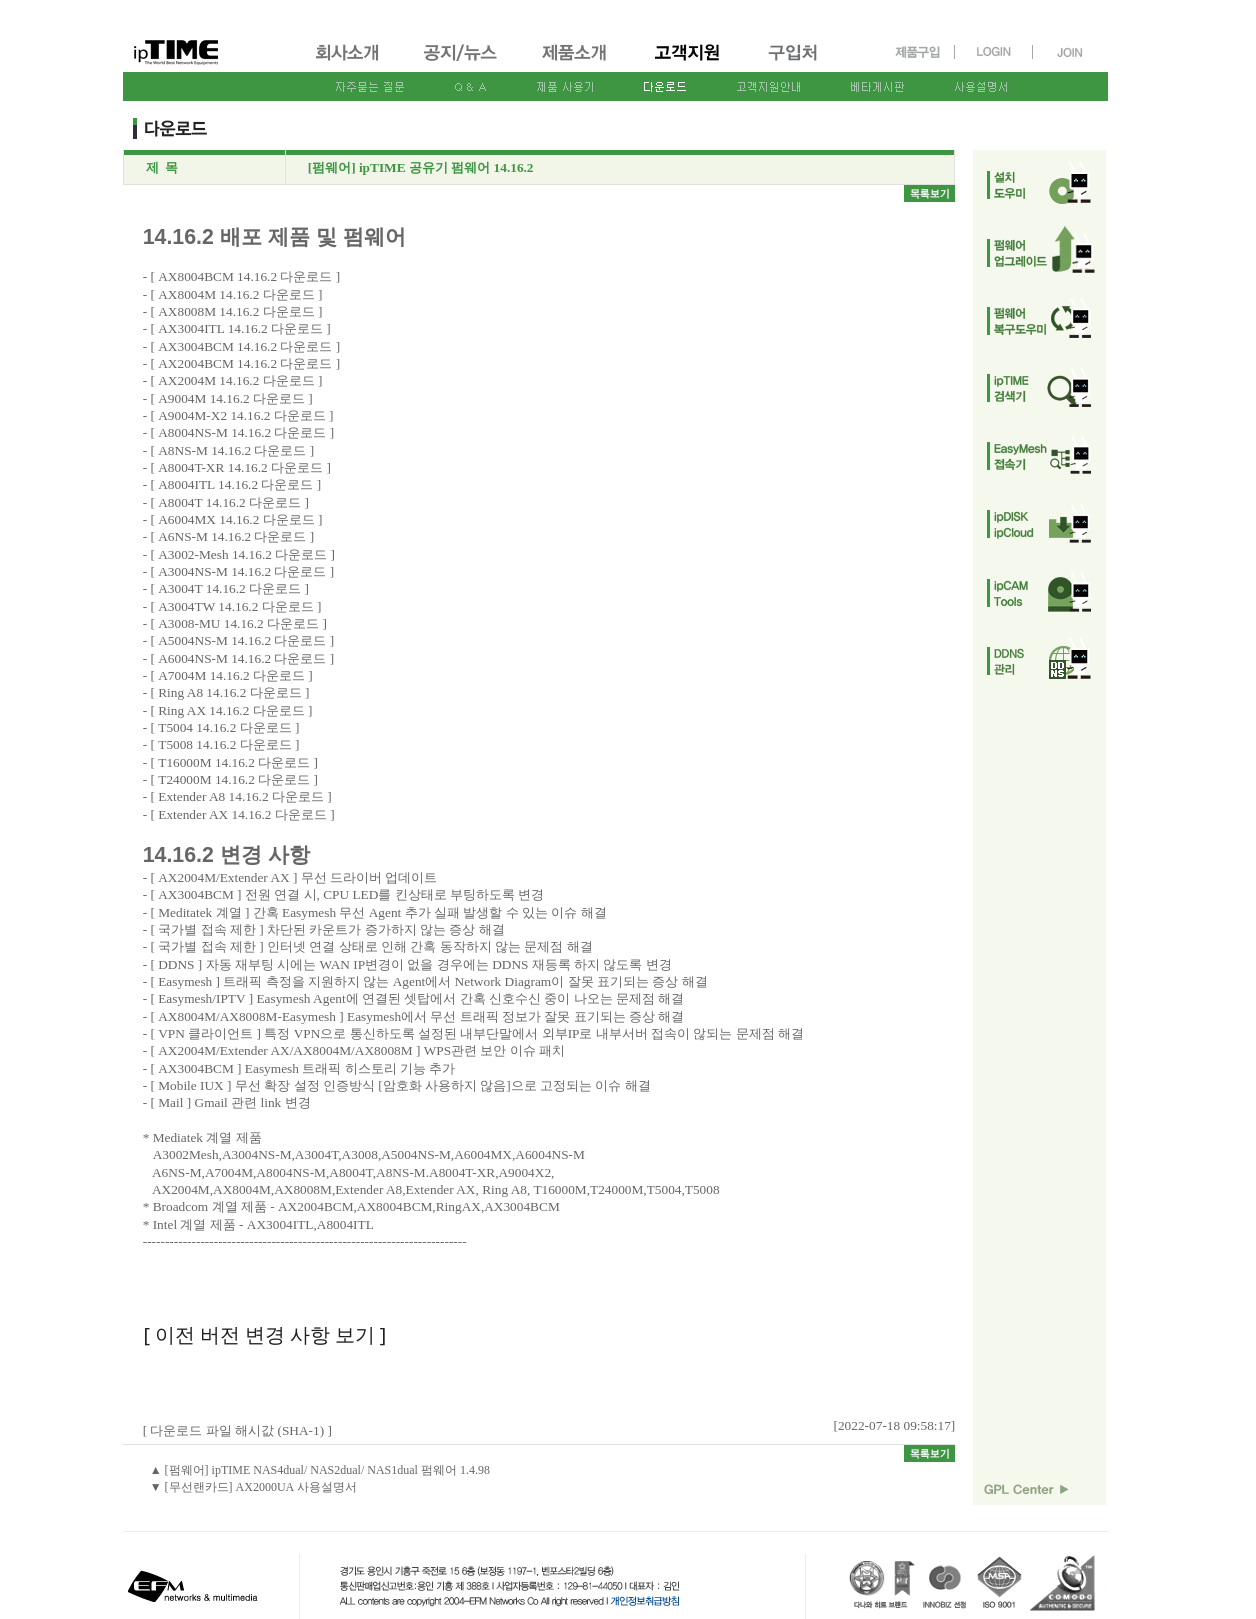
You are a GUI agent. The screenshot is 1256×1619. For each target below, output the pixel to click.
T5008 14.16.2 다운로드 (224, 744)
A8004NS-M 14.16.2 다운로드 (242, 432)
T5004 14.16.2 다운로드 (224, 727)
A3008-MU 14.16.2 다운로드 (238, 623)
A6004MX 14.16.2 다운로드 (236, 519)
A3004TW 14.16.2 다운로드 (235, 606)
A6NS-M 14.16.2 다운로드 (232, 536)
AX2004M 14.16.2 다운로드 (236, 380)
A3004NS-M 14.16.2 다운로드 (242, 571)
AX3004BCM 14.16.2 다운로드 (245, 346)
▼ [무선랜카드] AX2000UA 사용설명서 (253, 1487)
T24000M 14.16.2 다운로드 (234, 779)
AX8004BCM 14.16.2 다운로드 (245, 276)
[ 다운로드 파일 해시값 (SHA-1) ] (237, 1430)
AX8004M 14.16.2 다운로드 (236, 294)
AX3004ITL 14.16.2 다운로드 (240, 328)
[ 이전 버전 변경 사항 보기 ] (264, 1334)
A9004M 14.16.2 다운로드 (231, 398)
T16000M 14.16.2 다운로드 (234, 762)
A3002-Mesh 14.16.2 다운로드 (242, 554)
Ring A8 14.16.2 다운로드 (229, 692)
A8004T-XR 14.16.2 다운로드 (240, 467)
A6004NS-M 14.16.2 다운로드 (242, 658)
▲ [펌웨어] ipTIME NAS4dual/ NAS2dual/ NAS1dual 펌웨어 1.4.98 (320, 1470)
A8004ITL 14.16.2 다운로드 (235, 484)
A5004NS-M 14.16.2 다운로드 (242, 640)
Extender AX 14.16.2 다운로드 (242, 814)
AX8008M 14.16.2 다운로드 (236, 311)
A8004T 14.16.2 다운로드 (229, 502)
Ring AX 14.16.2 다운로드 (231, 710)
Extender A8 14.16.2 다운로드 (241, 796)
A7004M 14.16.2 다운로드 (231, 675)
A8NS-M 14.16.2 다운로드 (232, 450)
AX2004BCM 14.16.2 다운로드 (245, 363)
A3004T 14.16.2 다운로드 (229, 588)
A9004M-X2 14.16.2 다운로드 (242, 415)
